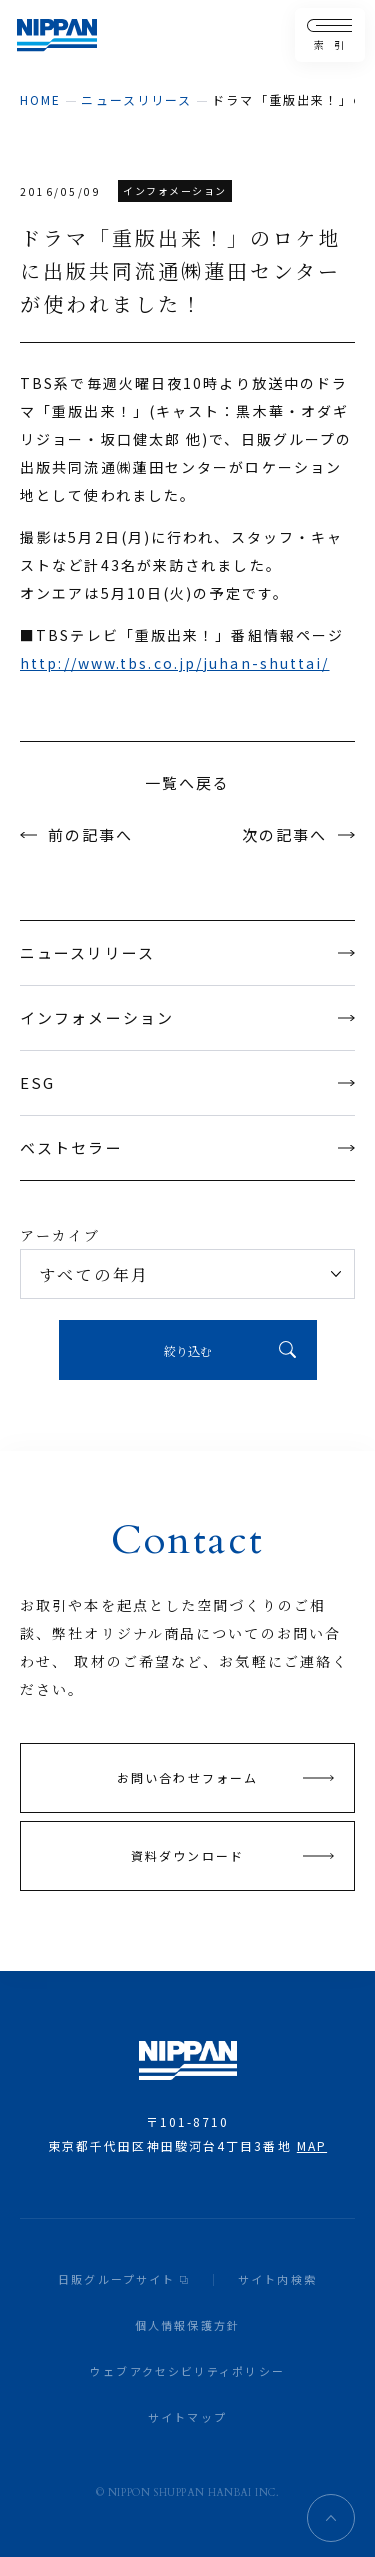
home (40, 99)
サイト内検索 (277, 2279)
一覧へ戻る (188, 782)
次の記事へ (285, 834)
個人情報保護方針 (187, 2325)
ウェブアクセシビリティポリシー (187, 2371)
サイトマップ (187, 2417)
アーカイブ (60, 1235)
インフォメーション (187, 1017)
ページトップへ (331, 2518)
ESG (187, 1082)
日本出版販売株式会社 (57, 35)
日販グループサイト (116, 2279)
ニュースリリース (136, 99)
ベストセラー (187, 1147)
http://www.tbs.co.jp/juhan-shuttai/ (175, 663)
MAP (312, 2145)
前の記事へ (91, 834)
